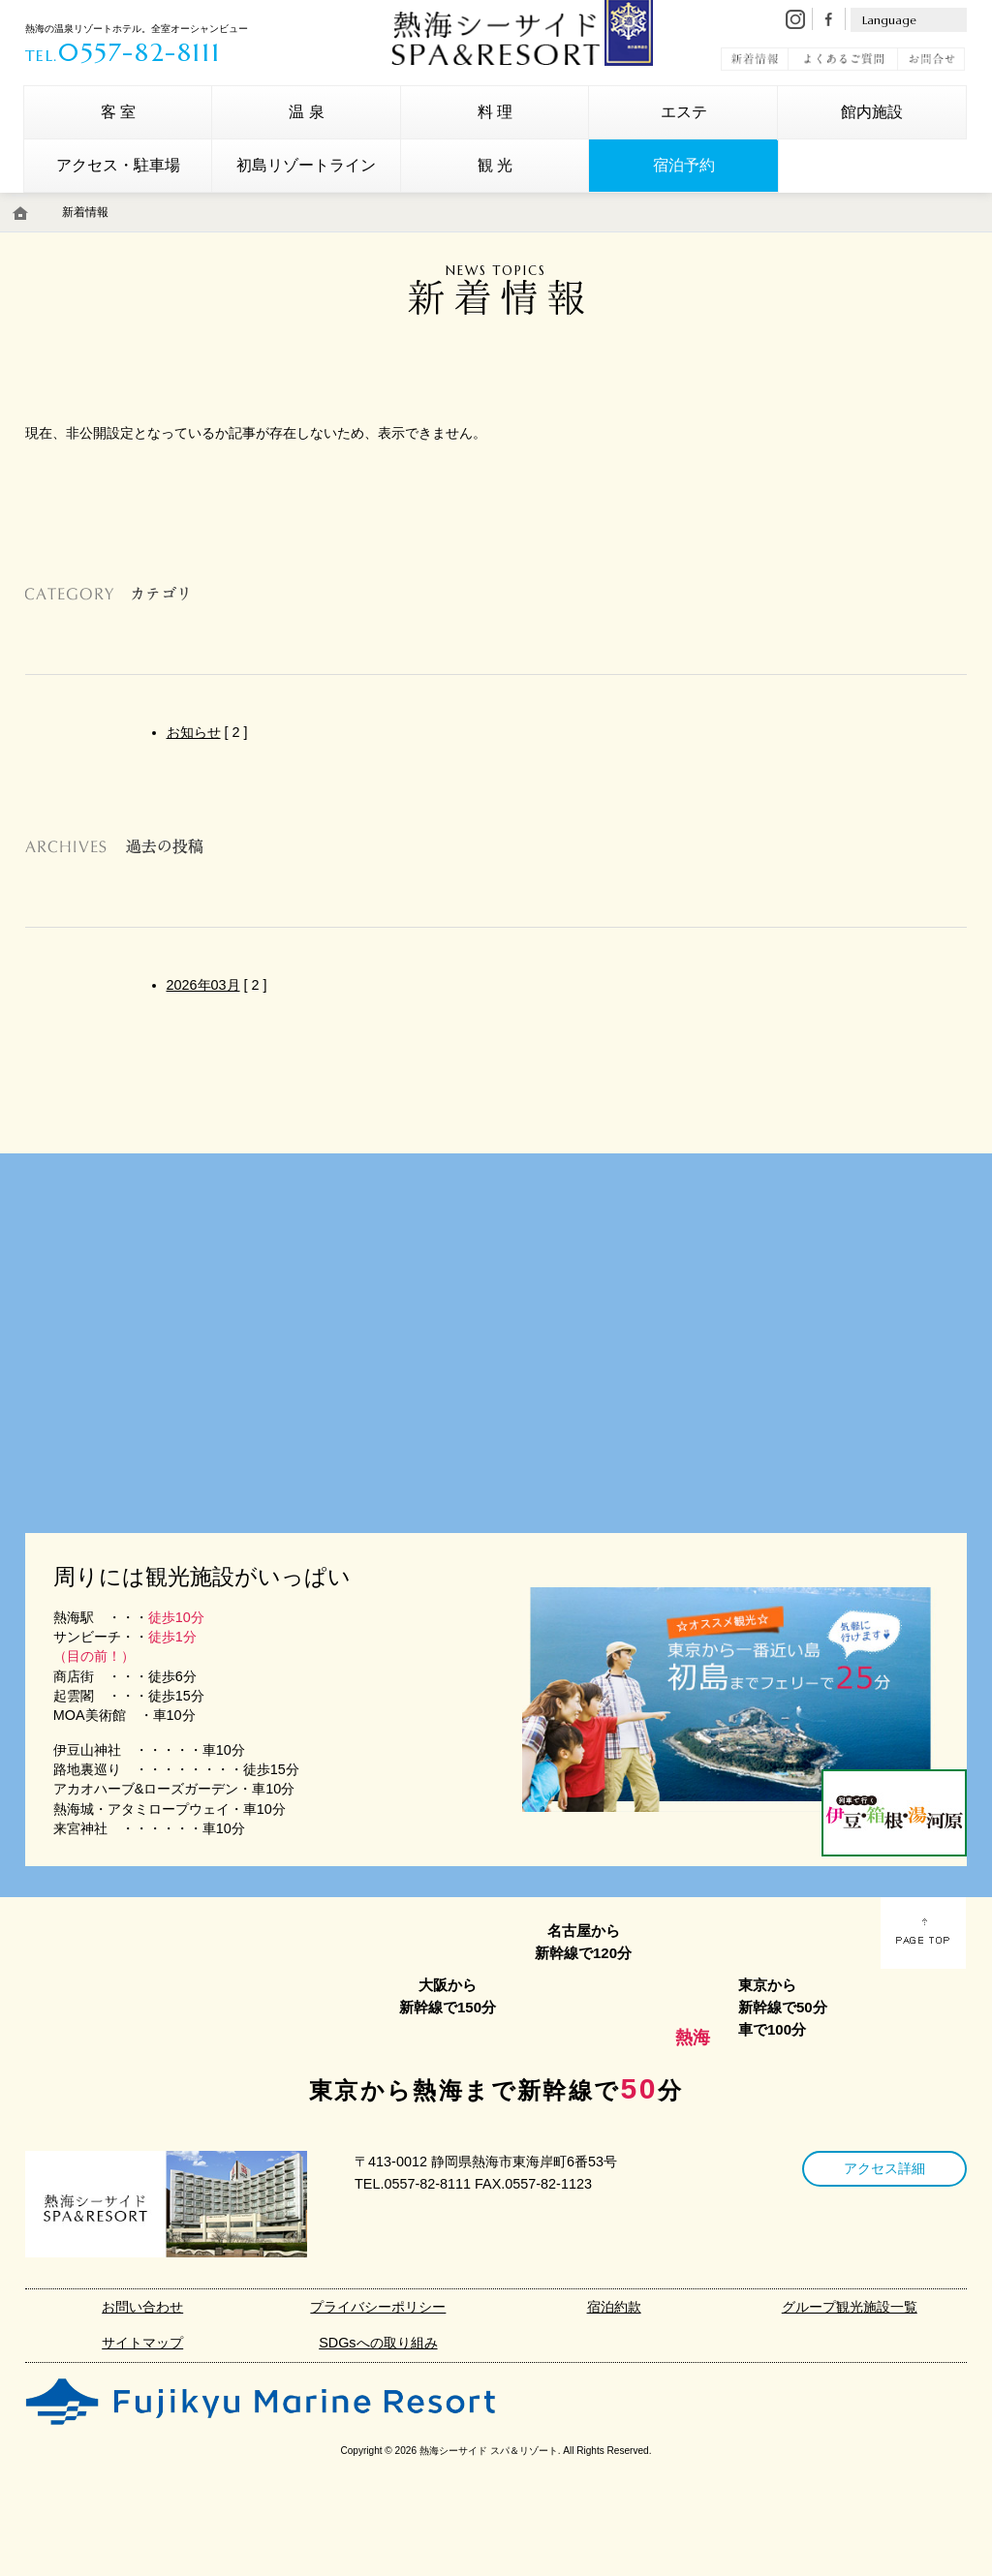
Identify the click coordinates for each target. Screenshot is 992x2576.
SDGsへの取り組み (378, 2342)
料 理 (495, 112)
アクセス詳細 (884, 2168)
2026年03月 (203, 985)
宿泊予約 (684, 165)
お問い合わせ (142, 2307)
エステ (684, 112)
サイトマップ (142, 2342)
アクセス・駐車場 (118, 165)
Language (889, 20)
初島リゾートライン (306, 165)
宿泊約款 (614, 2307)
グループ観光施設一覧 (849, 2307)
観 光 (495, 165)
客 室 (118, 112)
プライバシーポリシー (378, 2307)
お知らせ (194, 732)
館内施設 (872, 112)
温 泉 (306, 112)
